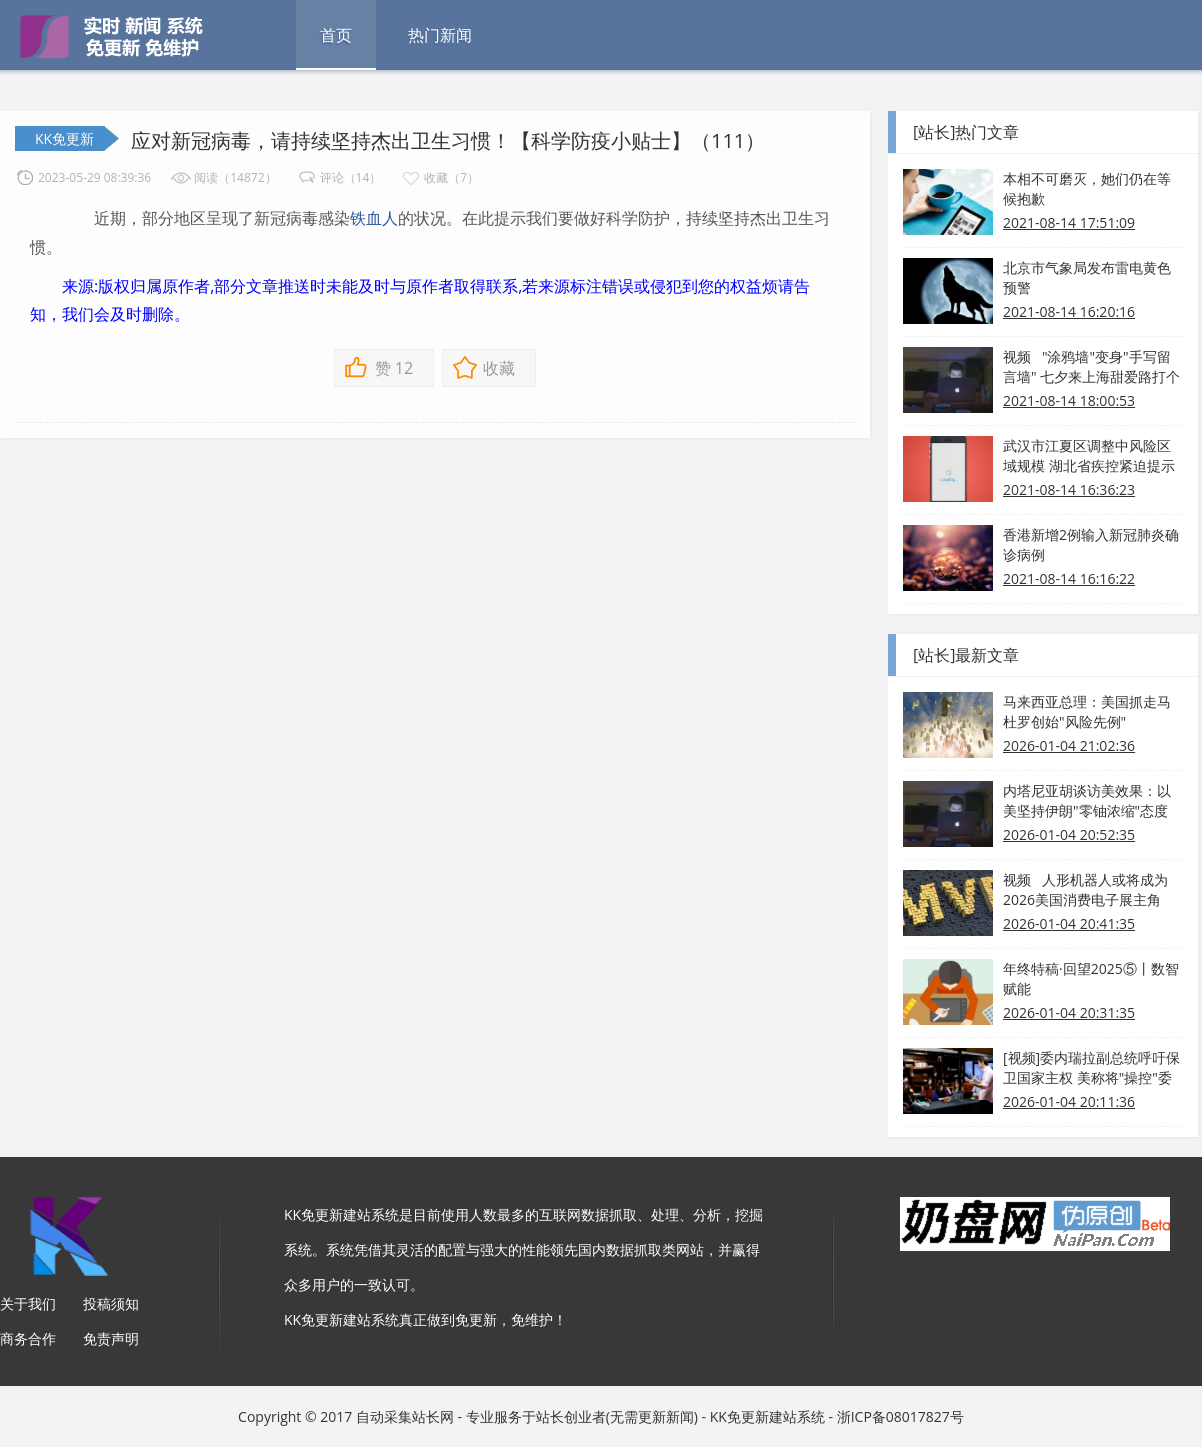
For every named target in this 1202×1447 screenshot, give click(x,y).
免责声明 (111, 1338)
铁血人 (374, 218)
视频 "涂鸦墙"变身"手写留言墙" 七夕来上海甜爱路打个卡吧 (1091, 367)
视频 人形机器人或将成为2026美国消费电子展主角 (1085, 889)
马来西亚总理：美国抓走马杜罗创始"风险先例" (1087, 711)
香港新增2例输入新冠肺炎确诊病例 (1091, 544)
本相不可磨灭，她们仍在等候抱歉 (1087, 188)
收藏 (499, 368)
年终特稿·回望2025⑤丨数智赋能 (1091, 978)
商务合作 (28, 1338)
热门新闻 (440, 35)
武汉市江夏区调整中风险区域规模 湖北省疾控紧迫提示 (1089, 455)
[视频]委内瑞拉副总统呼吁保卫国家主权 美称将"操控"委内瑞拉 (1091, 1068)
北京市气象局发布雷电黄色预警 (1087, 277)
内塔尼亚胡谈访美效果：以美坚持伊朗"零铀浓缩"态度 (1087, 800)
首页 (336, 35)
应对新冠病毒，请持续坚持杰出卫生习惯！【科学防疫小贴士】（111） (448, 140)
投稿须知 (111, 1303)
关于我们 (28, 1303)
